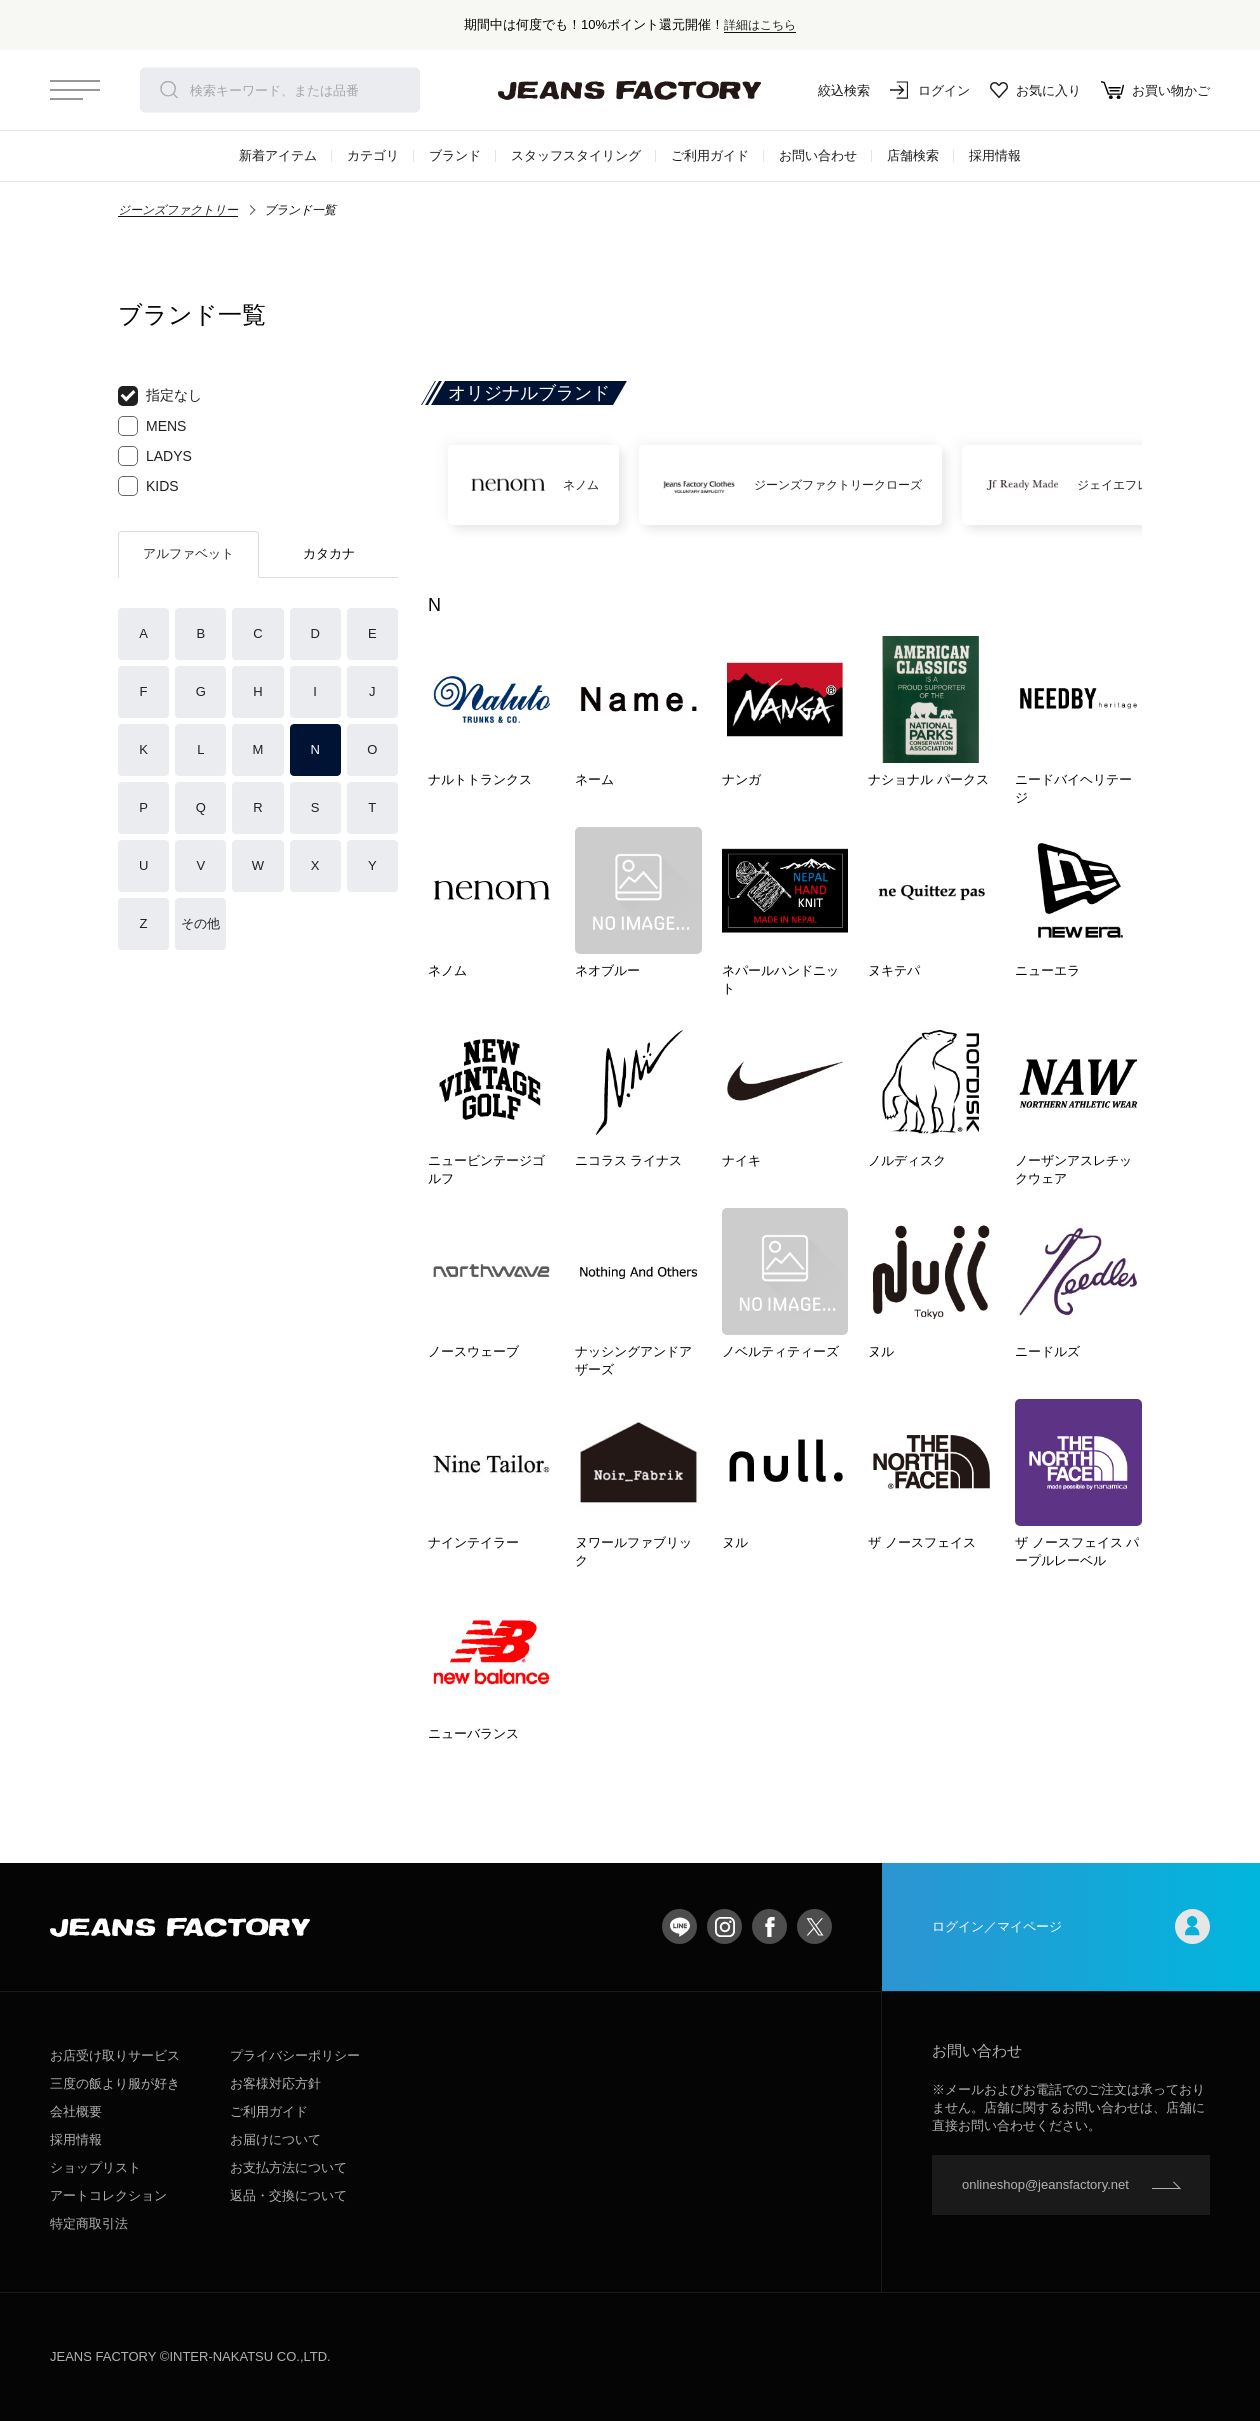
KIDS (148, 486)
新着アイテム (278, 155)
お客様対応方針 (275, 2083)
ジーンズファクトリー (178, 210)
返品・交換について (288, 2195)
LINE (679, 1926)
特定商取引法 (89, 2223)
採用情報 (995, 155)
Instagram (724, 1926)
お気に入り (1035, 90)
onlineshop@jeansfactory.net (1045, 2184)
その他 (200, 923)
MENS (152, 426)
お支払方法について (288, 2167)
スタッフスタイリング (576, 155)
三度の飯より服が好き (115, 2083)
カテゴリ (373, 155)
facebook (769, 1926)
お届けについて (275, 2139)
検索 (169, 90)
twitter (814, 1926)
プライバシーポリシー (295, 2055)
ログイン (930, 90)
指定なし (160, 396)
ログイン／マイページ (1071, 1926)
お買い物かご (1155, 90)
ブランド (455, 155)
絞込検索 (830, 90)
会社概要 (76, 2111)
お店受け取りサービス (115, 2055)
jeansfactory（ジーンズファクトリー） (630, 90)
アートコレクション (108, 2195)
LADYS (155, 456)
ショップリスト (95, 2167)
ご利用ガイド (710, 155)
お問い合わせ (818, 155)
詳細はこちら (760, 24)
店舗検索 (913, 155)
